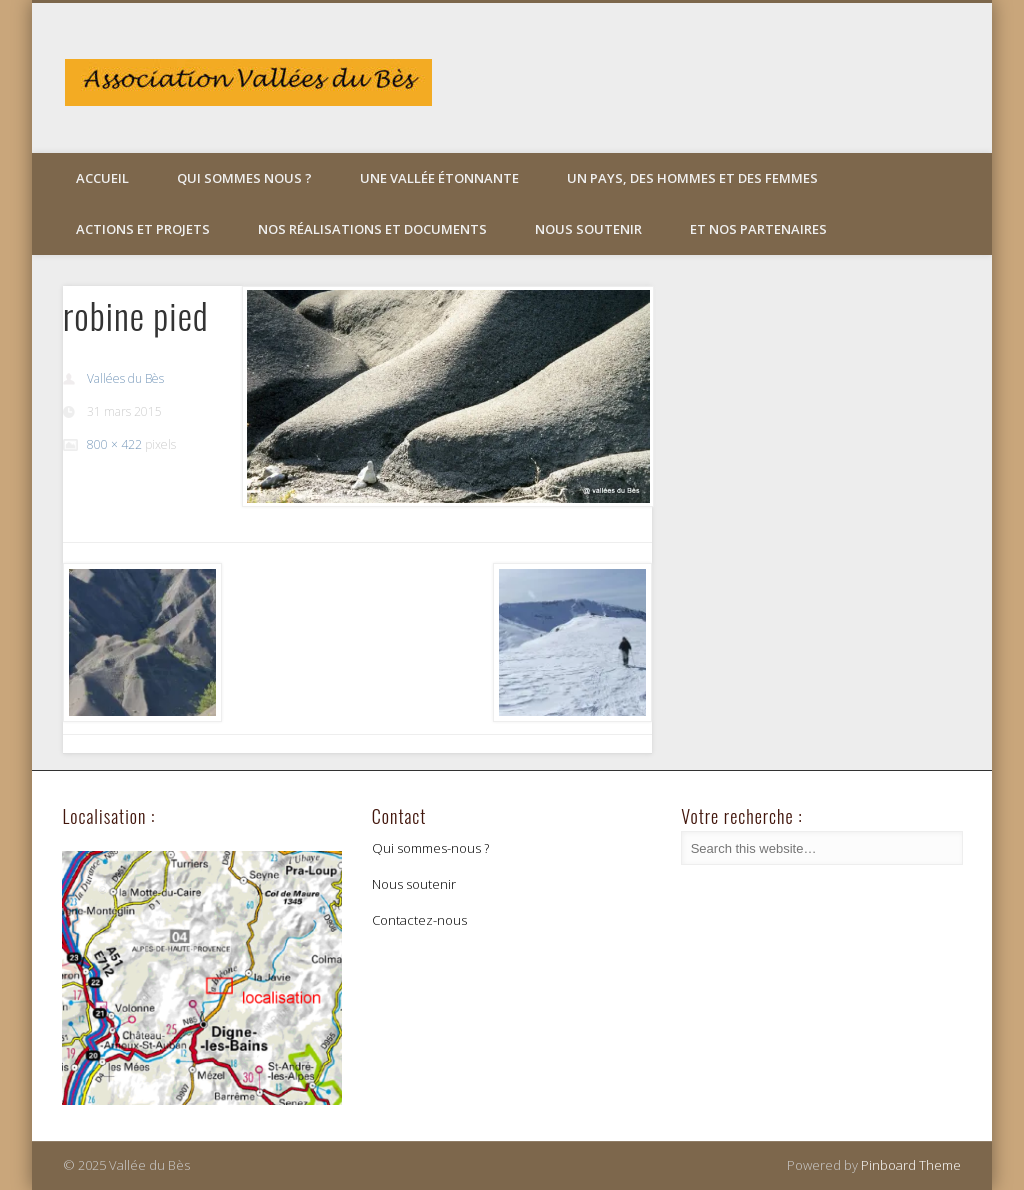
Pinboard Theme (911, 1165)
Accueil (102, 178)
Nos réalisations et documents (372, 229)
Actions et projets (143, 229)
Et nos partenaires (758, 229)
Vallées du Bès (125, 378)
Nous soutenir (588, 229)
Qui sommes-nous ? (430, 848)
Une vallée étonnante (439, 178)
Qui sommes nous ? (244, 178)
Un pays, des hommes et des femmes (692, 178)
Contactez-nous (419, 920)
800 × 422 (114, 444)
